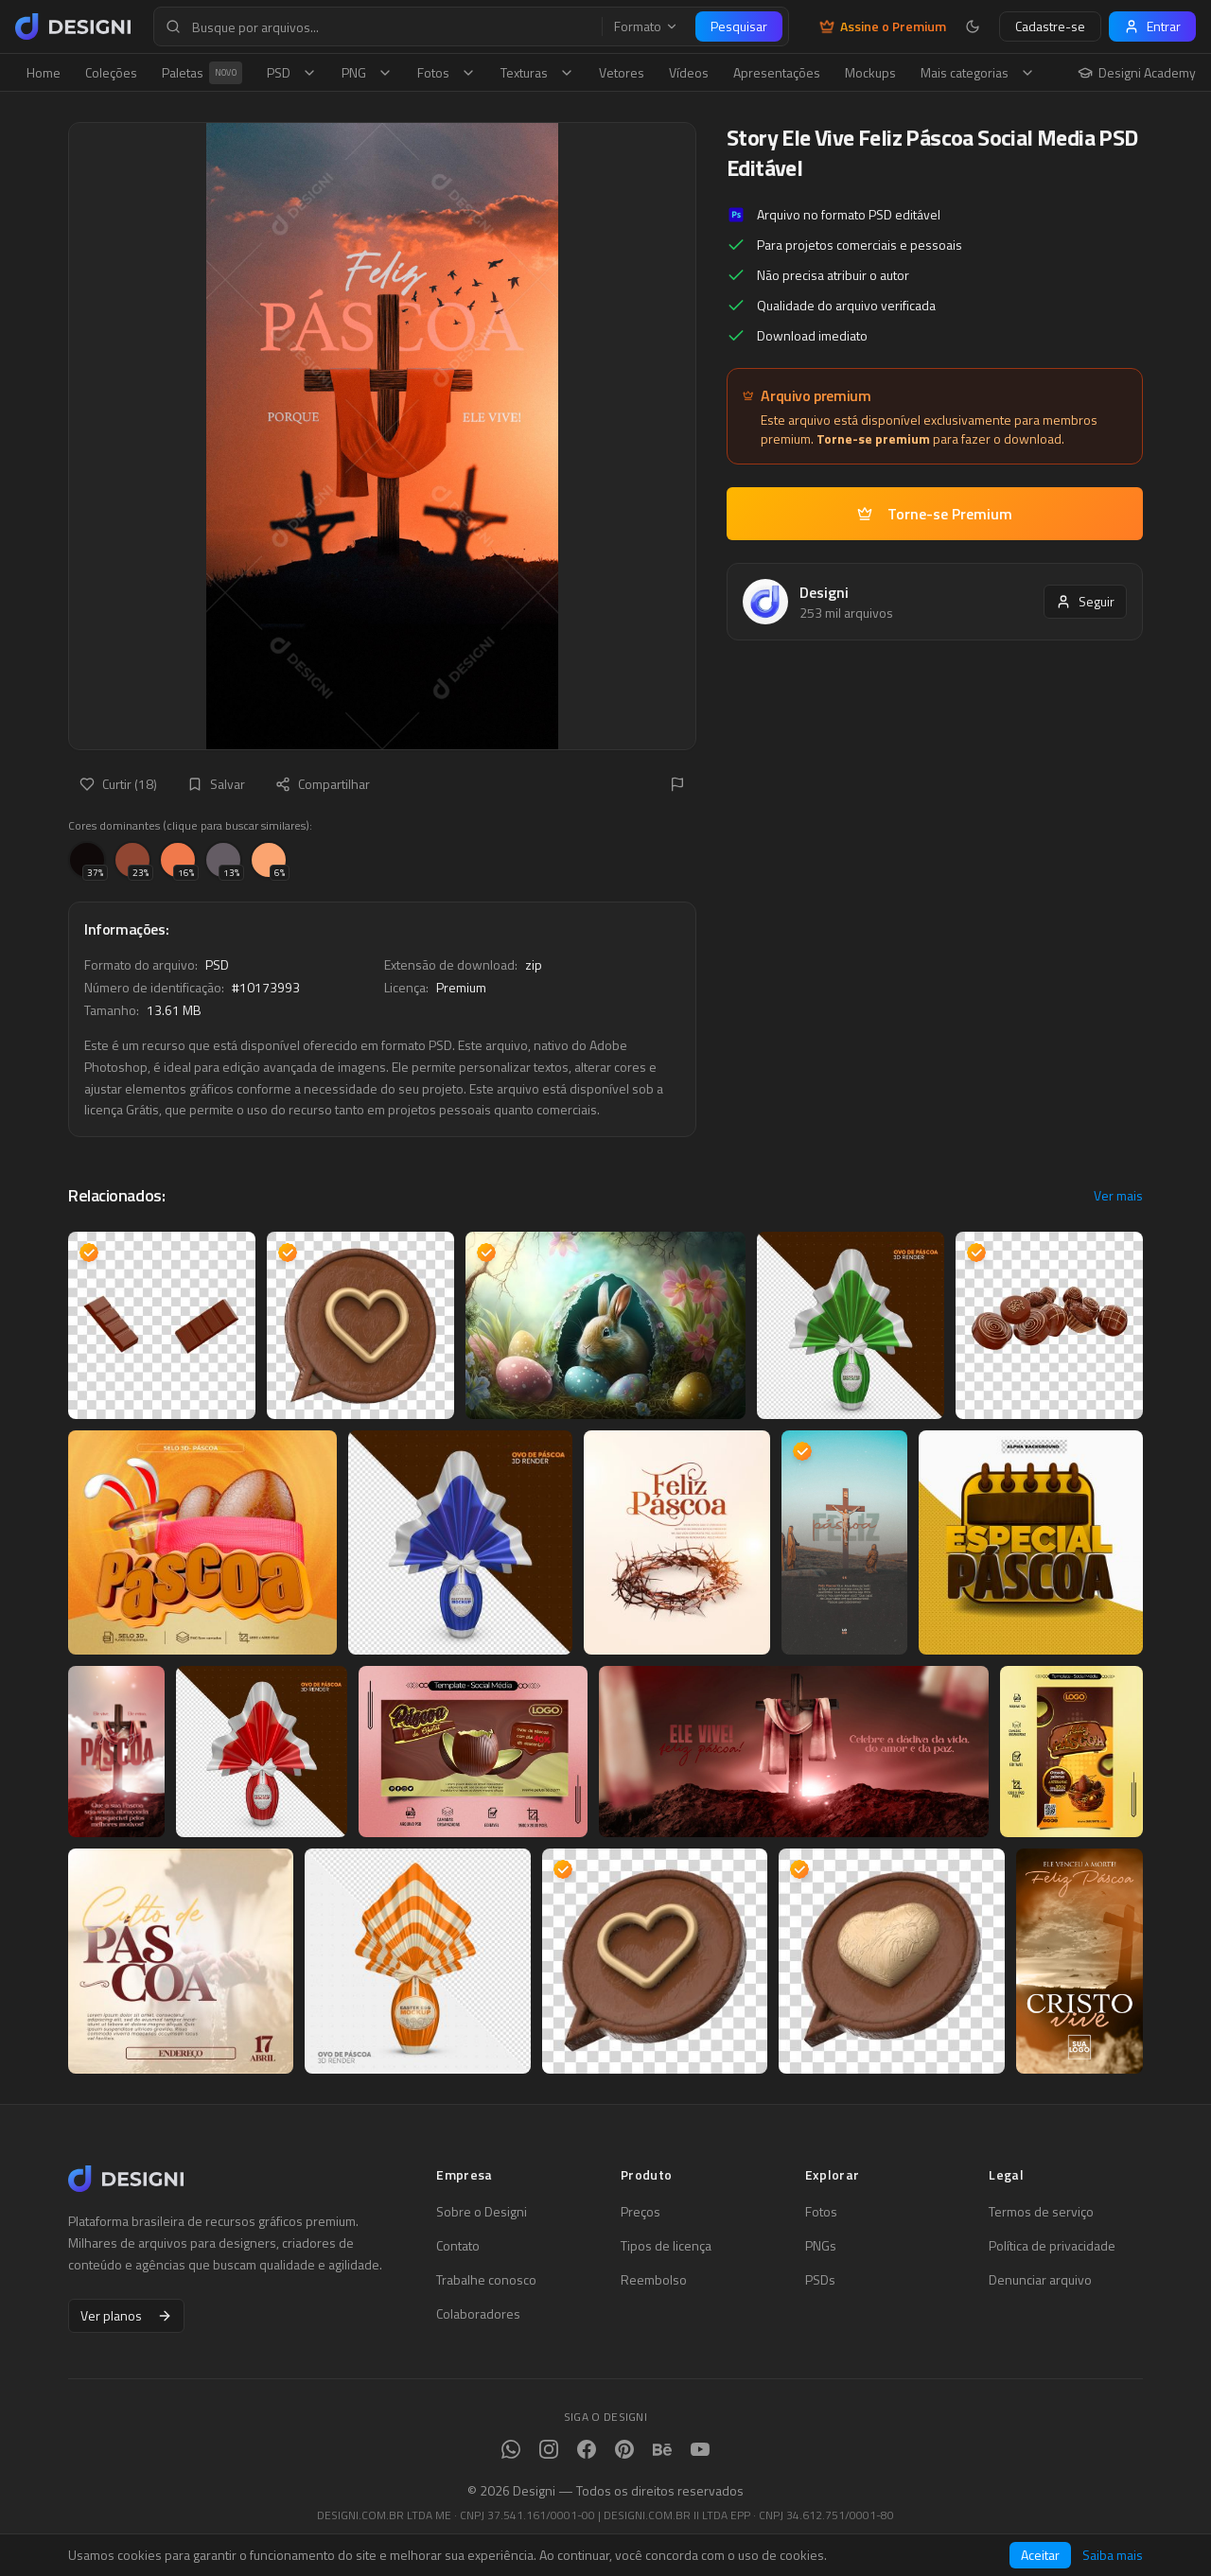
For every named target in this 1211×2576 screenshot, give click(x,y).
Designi (824, 592)
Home (43, 72)
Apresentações (776, 72)
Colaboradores (478, 2313)
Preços (640, 2211)
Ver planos (126, 2315)
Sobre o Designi (481, 2211)
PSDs (820, 2279)
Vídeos (689, 72)
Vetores (621, 72)
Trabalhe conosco (486, 2279)
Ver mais (1118, 1195)
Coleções (111, 72)
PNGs (820, 2245)
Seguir (1085, 601)
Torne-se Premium (934, 513)
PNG (367, 72)
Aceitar (1040, 2555)
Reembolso (654, 2279)
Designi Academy (1137, 72)
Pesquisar (739, 26)
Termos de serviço (1041, 2211)
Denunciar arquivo (1040, 2279)
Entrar (1152, 26)
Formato (646, 26)
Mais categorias (978, 72)
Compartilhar (322, 784)
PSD (292, 72)
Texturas (537, 72)
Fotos (446, 72)
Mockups (870, 72)
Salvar (216, 784)
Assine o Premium (882, 26)
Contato (458, 2245)
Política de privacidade (1052, 2245)
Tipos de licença (666, 2245)
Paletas (202, 72)
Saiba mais (1112, 2555)
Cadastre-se (1050, 26)
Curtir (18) (118, 784)
